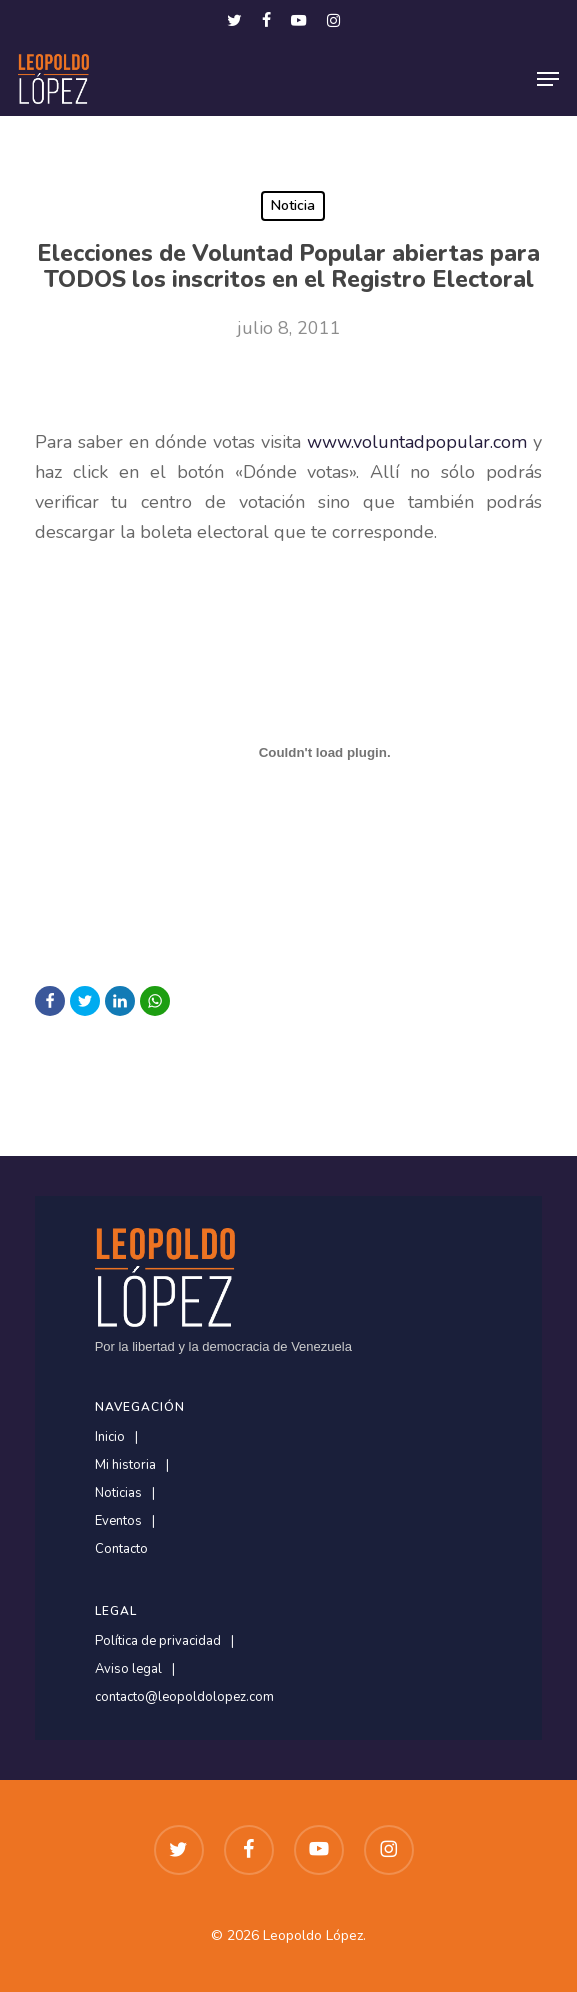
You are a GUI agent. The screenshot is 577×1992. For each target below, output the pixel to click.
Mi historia (125, 1465)
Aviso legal (128, 1669)
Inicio (110, 1437)
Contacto (121, 1549)
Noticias (118, 1493)
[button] (548, 79)
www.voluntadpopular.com (417, 442)
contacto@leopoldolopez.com (184, 1697)
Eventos (118, 1521)
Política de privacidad (158, 1641)
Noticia (293, 205)
